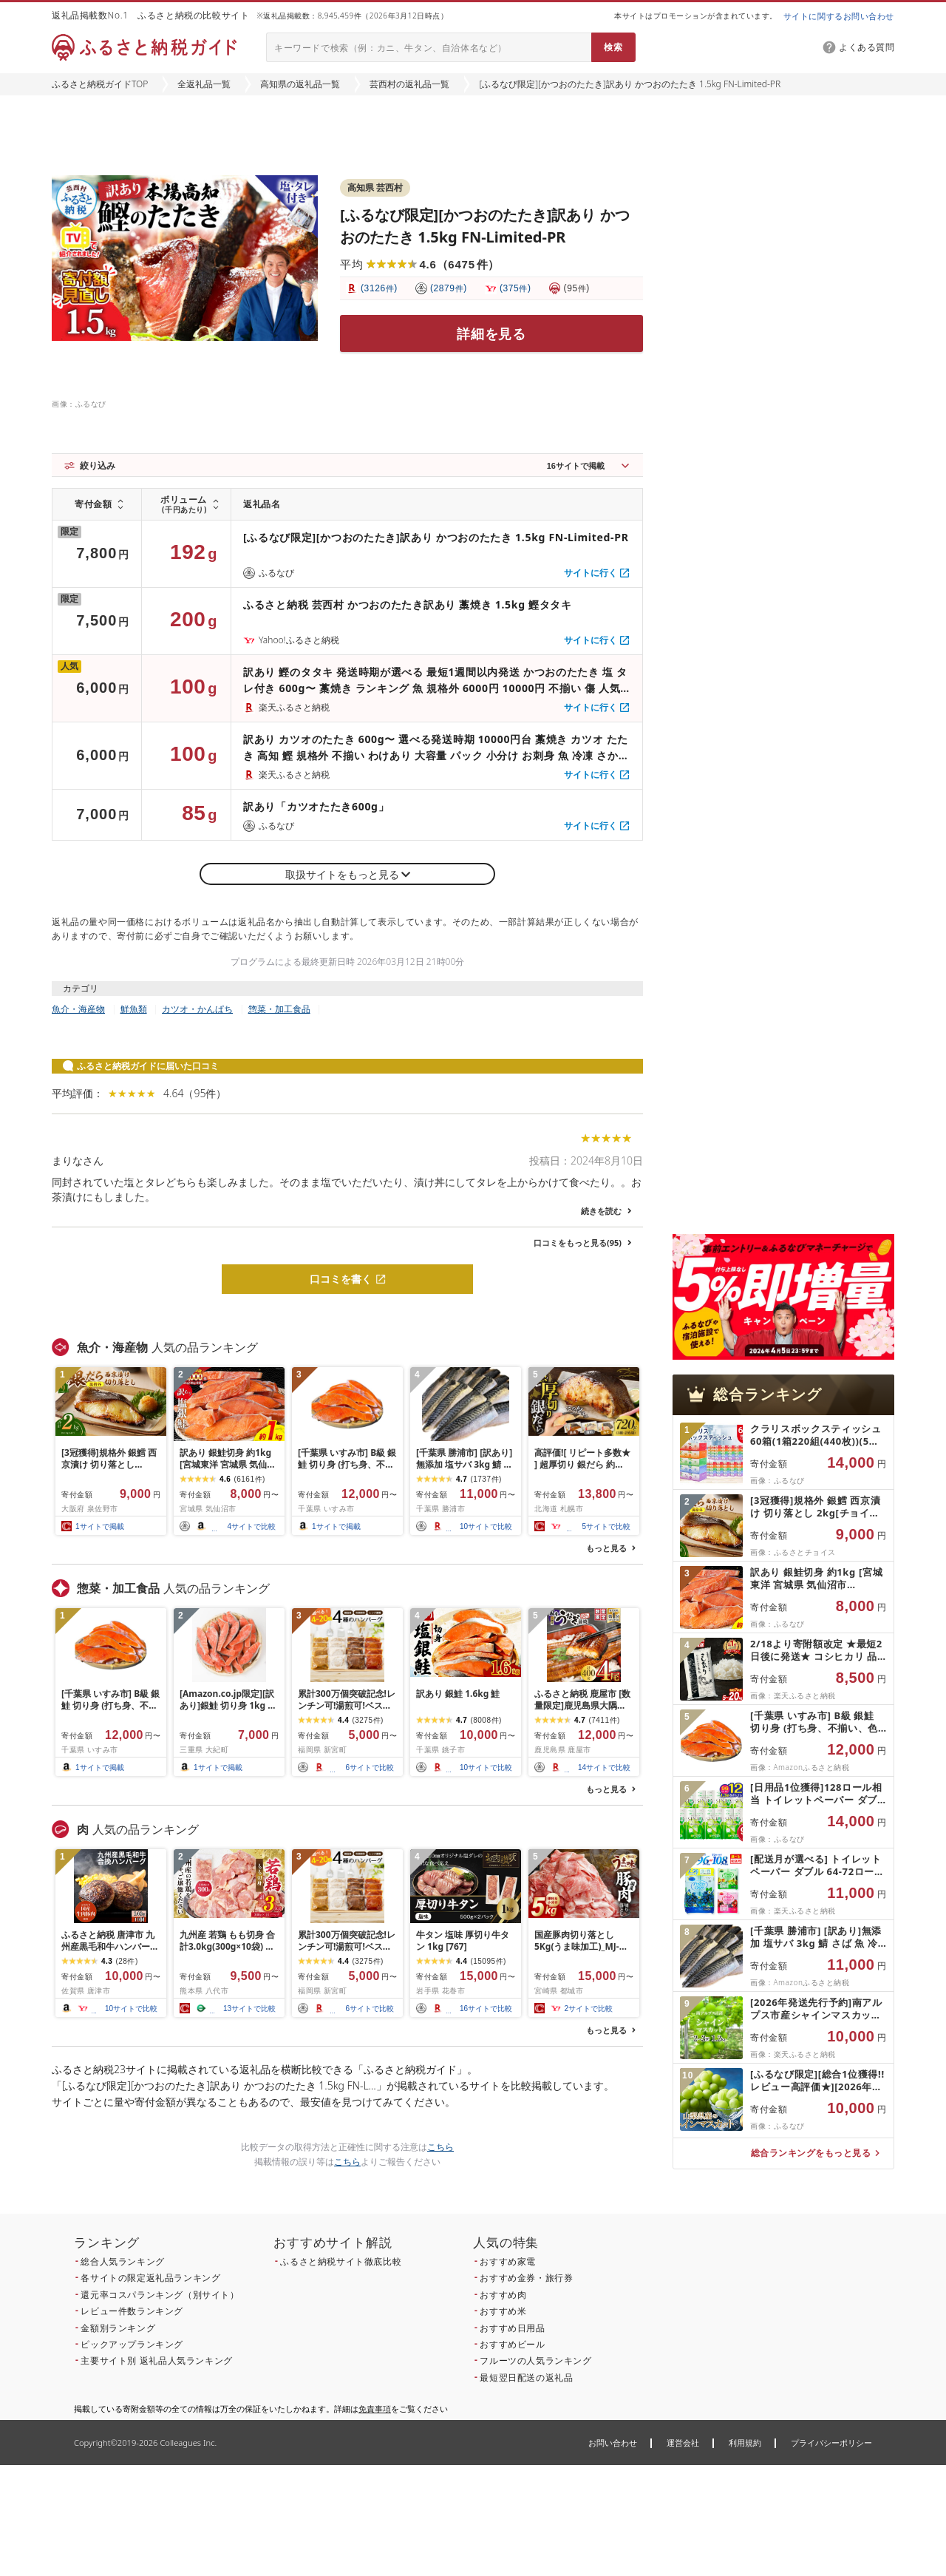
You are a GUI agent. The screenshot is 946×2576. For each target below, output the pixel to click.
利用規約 (745, 2442)
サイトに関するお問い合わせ (838, 15)
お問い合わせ (612, 2442)
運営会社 (683, 2442)
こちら (440, 2147)
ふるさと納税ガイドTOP (100, 84)
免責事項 (374, 2408)
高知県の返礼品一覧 (300, 84)
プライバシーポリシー (831, 2442)
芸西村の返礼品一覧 (409, 84)
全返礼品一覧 (204, 84)
